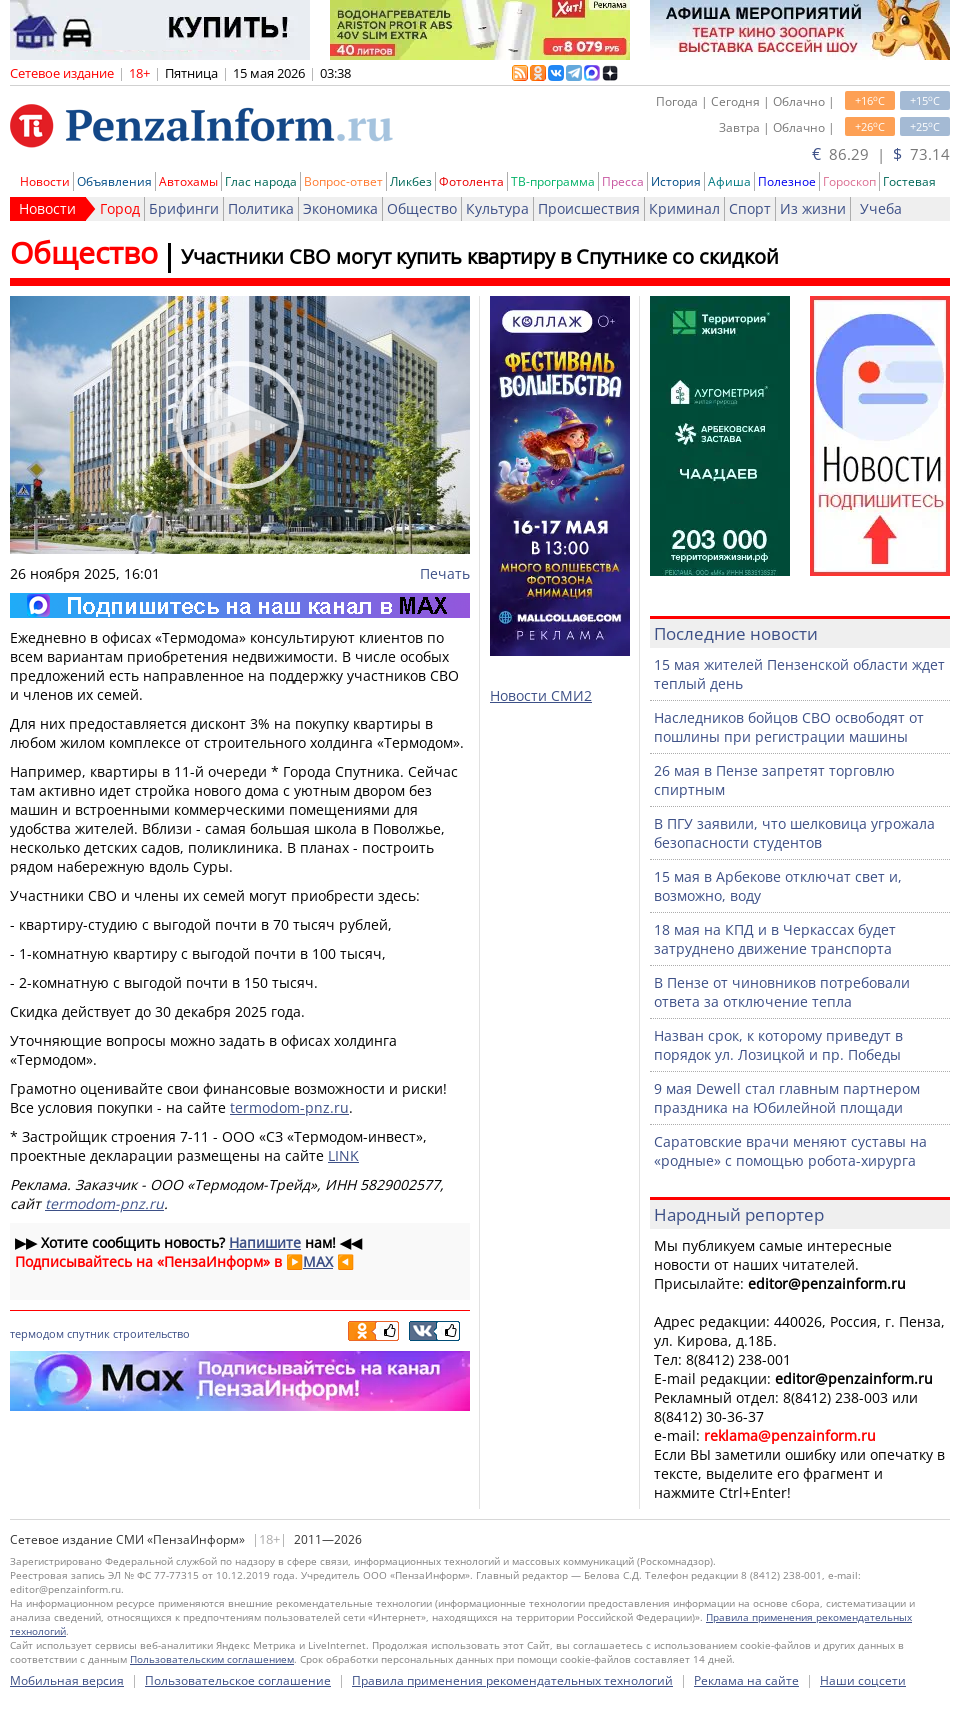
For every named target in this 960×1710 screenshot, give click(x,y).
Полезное (787, 181)
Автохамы (188, 181)
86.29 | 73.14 (881, 154)
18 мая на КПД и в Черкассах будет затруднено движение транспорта (775, 939)
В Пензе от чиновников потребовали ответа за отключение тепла (782, 992)
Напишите (265, 1242)
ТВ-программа (553, 181)
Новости (45, 181)
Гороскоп (849, 181)
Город (120, 208)
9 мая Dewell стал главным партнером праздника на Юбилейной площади (787, 1098)
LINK (343, 1155)
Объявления (114, 181)
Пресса (623, 181)
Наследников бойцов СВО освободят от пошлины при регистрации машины (789, 727)
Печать (445, 573)
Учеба (881, 208)
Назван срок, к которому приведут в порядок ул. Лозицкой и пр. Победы (778, 1045)
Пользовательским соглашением (212, 1659)
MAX (318, 1261)
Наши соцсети (863, 1680)
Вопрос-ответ (343, 181)
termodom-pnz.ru (289, 1107)
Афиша (729, 181)
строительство (151, 1333)
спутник (88, 1333)
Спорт (750, 208)
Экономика (340, 208)
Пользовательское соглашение (238, 1680)
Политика (261, 208)
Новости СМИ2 (541, 695)
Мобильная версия (67, 1680)
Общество (422, 208)
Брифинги (184, 208)
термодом (37, 1333)
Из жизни (813, 208)
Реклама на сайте (746, 1680)
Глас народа (261, 181)
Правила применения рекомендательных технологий (512, 1680)
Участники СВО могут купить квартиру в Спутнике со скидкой (480, 256)
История (676, 181)
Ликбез (411, 181)
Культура (497, 208)
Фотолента (471, 181)
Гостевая (909, 181)
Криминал (684, 208)
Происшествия (589, 208)
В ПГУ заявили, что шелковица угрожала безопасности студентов (794, 833)
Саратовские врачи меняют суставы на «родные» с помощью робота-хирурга (790, 1151)
